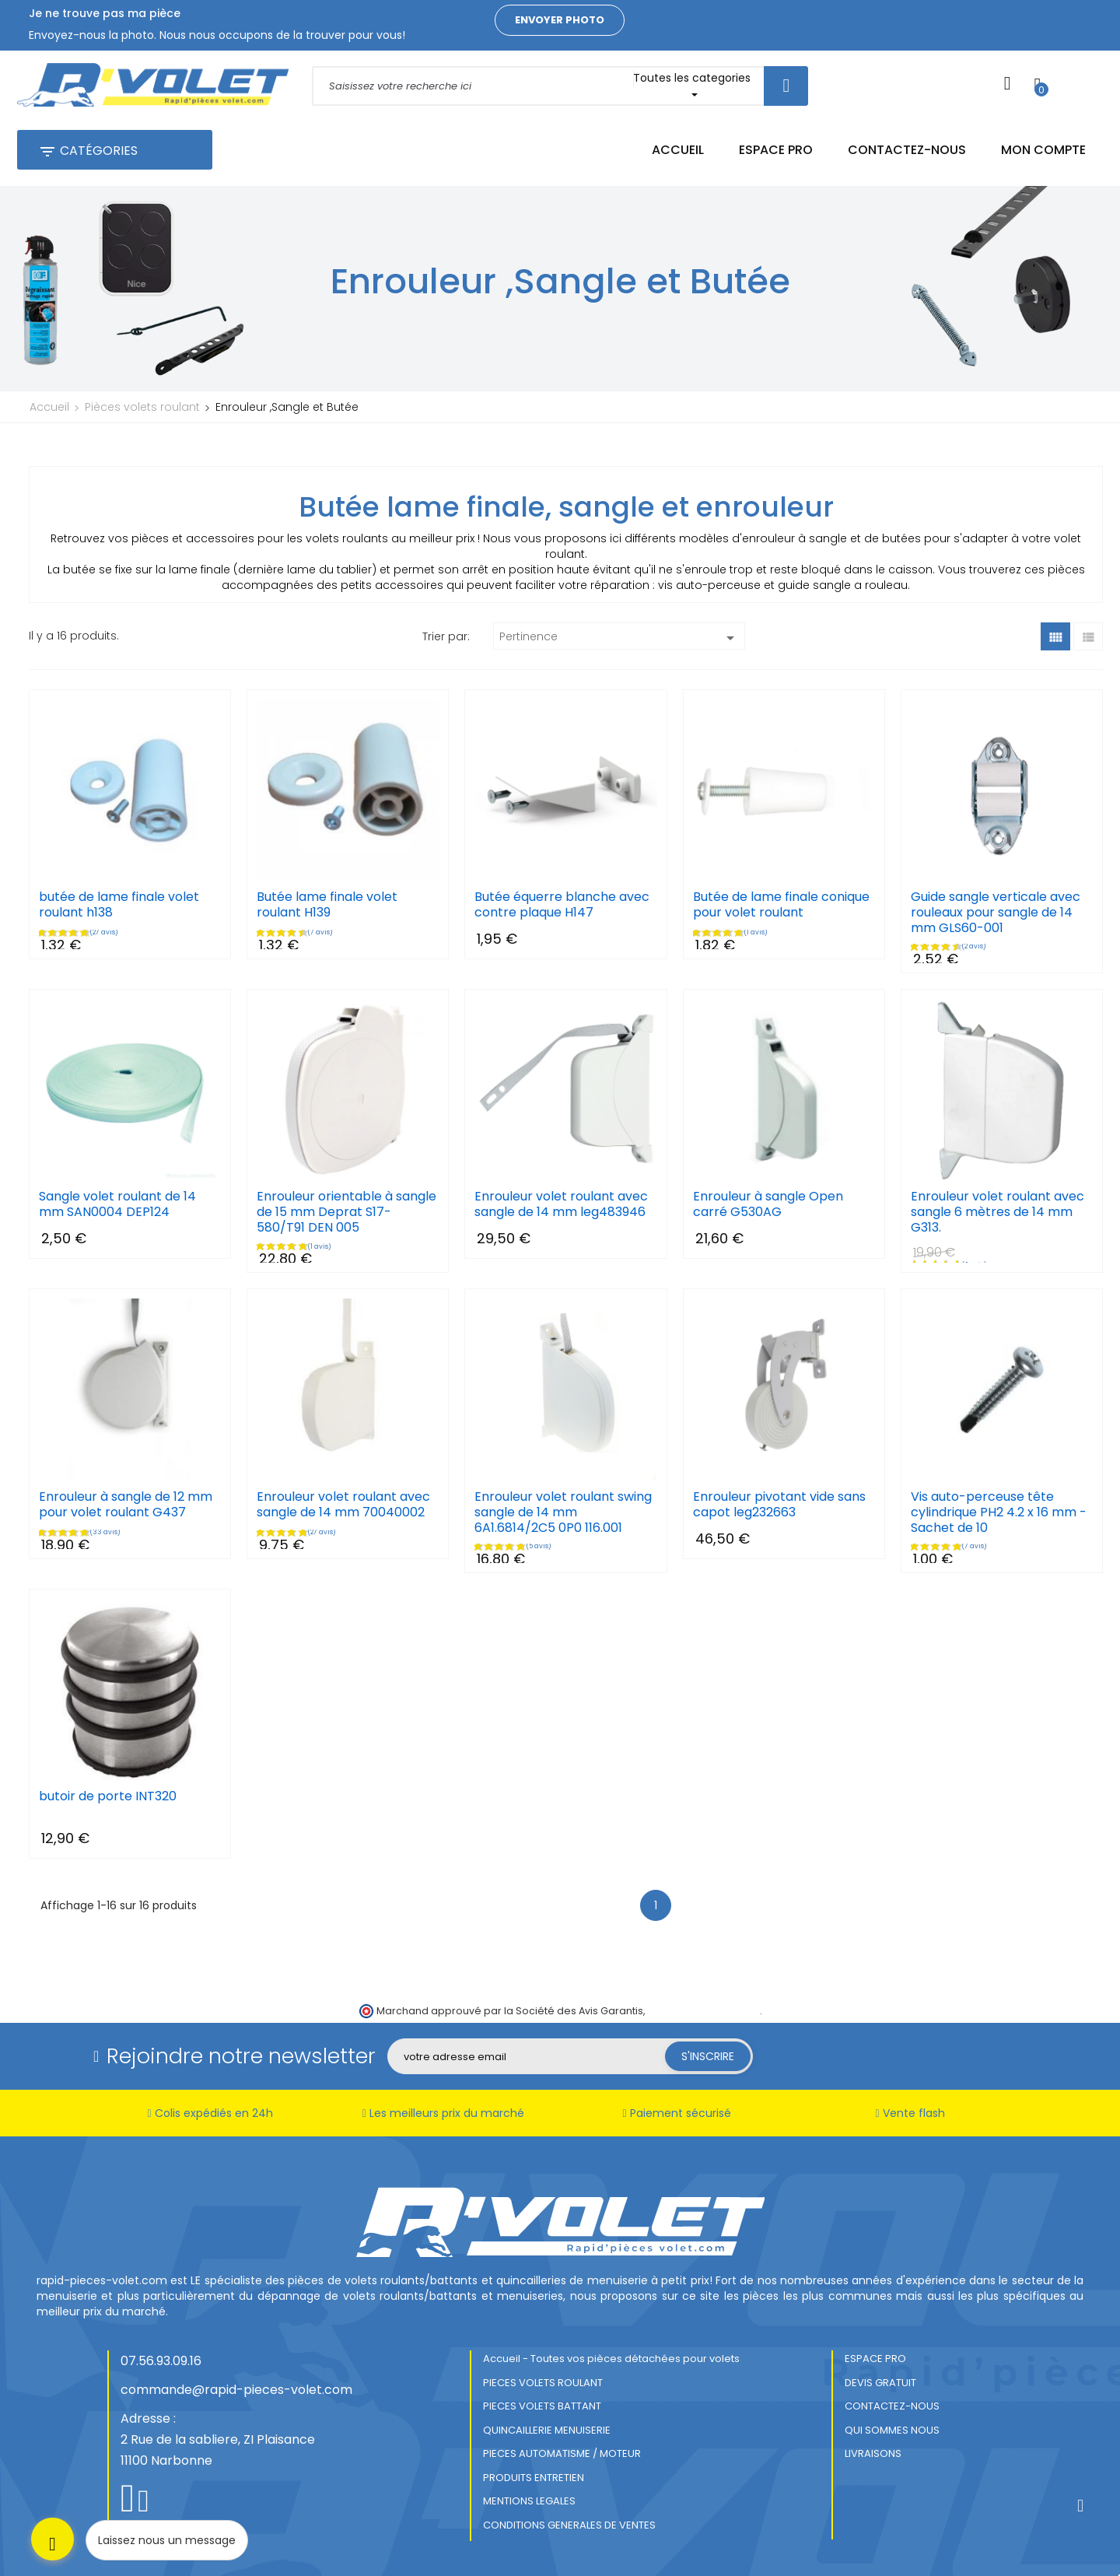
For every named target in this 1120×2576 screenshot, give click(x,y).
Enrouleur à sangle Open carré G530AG (768, 1204)
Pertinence (619, 638)
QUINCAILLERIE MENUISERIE (547, 2430)
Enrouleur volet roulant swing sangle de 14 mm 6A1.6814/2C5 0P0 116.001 (563, 1512)
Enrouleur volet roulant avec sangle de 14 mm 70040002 (343, 1504)
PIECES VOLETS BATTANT (542, 2406)
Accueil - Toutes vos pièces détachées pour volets (611, 2358)
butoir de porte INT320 (108, 1796)
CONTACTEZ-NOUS (892, 2406)
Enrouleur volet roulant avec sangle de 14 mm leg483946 (561, 1204)
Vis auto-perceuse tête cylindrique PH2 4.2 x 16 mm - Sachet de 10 (999, 1512)
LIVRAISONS (873, 2453)
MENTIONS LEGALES (529, 2501)
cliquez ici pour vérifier (703, 2010)
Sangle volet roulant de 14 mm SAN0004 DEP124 (117, 1204)
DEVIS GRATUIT (880, 2382)
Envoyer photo (559, 19)
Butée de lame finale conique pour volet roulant (781, 904)
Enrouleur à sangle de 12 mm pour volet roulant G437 (125, 1504)
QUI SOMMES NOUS (892, 2430)
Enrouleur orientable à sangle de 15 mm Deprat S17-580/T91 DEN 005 (346, 1212)
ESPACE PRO (875, 2358)
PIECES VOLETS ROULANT (543, 2382)
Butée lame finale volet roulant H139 (327, 904)
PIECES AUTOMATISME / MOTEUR (562, 2453)
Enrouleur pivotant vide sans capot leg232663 (779, 1504)
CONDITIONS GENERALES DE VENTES (569, 2525)
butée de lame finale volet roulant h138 (119, 904)
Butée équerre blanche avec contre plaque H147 (561, 904)
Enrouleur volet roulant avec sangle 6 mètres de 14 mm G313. (997, 1212)
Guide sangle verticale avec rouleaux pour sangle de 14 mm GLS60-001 (995, 912)
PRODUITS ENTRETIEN (533, 2477)
